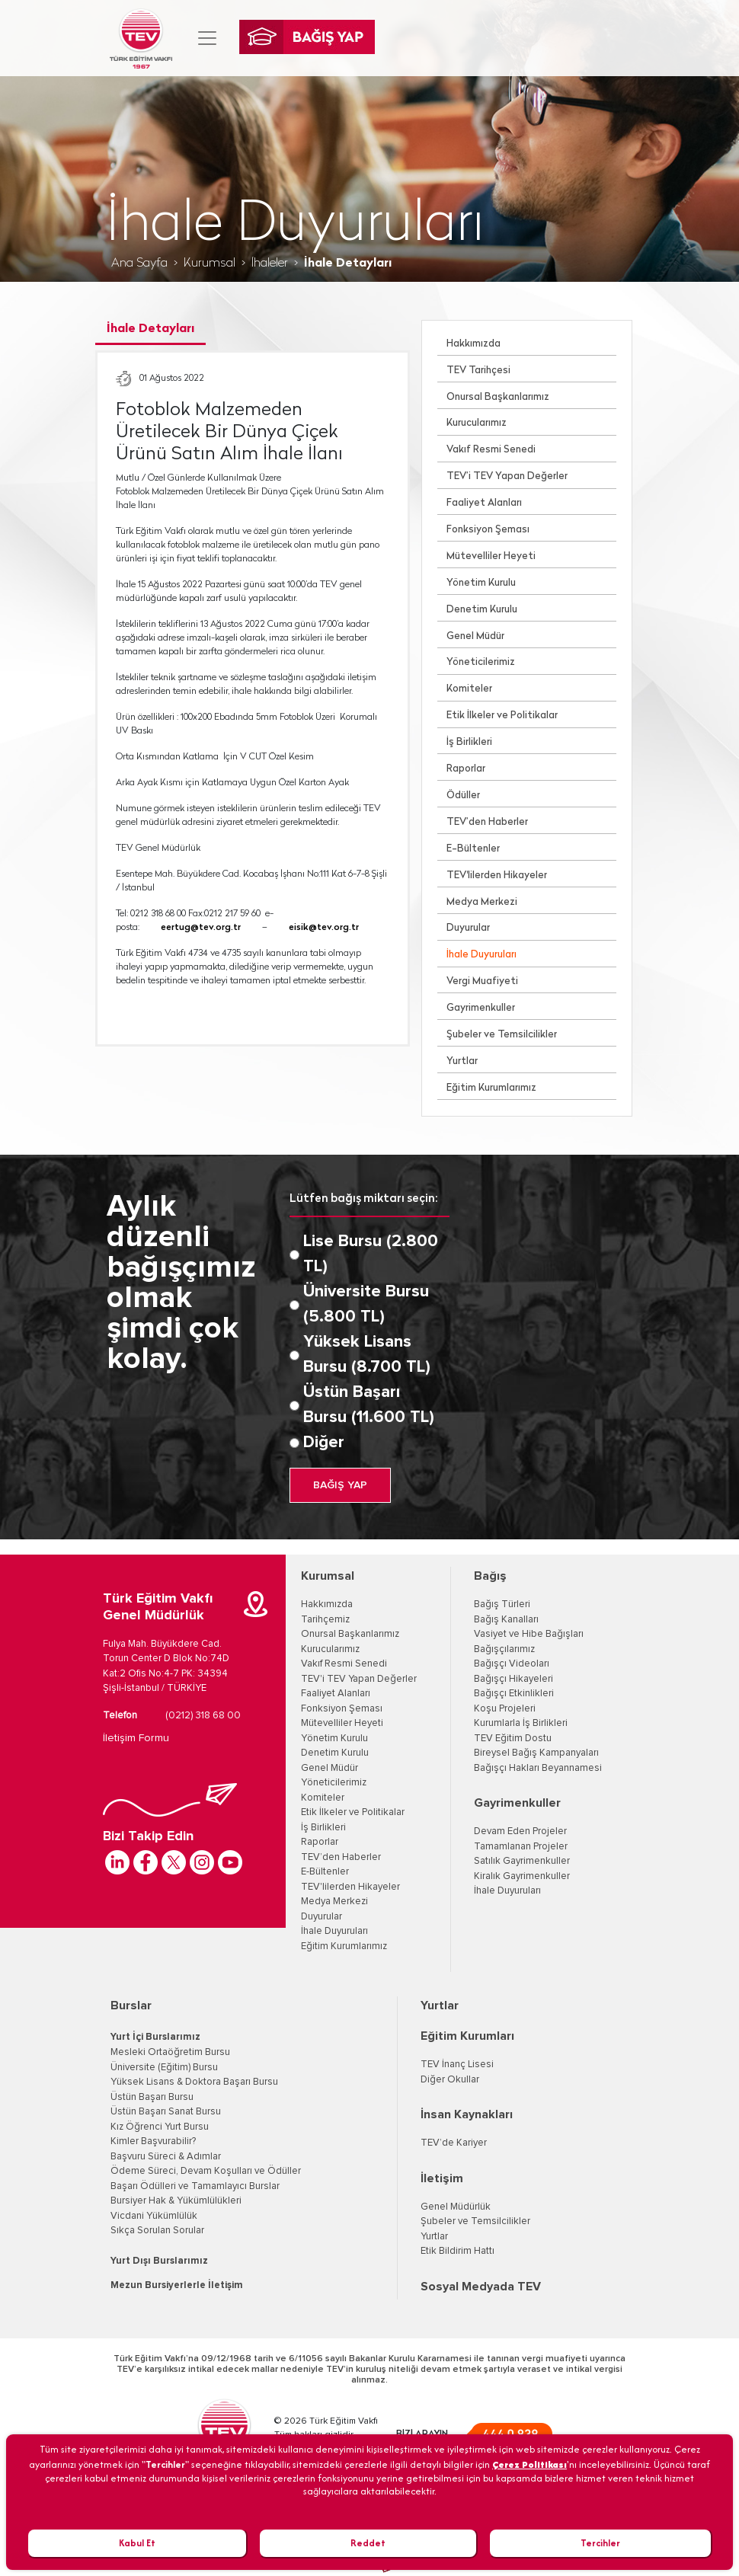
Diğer (323, 1442)
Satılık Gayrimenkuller (522, 1861)
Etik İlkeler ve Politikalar (502, 716)
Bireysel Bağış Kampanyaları (536, 1753)
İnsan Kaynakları (467, 2114)
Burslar (131, 2005)
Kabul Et (137, 2543)
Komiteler (469, 689)
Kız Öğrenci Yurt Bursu (159, 2127)
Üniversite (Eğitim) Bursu (164, 2068)
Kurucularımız (476, 423)
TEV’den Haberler (487, 822)
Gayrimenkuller (480, 1008)
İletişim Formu (136, 1738)
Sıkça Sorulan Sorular (157, 2231)
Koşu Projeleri (505, 1709)
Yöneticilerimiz (480, 662)
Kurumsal (209, 263)
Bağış (490, 1576)
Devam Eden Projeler (520, 1831)
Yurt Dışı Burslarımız (159, 2261)
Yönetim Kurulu (481, 583)
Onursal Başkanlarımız (497, 397)
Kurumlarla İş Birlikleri (521, 1723)
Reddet (367, 2543)
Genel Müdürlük (456, 2207)
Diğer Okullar (450, 2080)
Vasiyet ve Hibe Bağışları (529, 1634)
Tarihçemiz (325, 1620)
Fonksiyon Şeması (487, 530)
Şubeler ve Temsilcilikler (501, 1035)
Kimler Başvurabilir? (153, 2141)
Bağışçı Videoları (511, 1664)
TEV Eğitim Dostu (513, 1738)
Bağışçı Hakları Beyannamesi (538, 1768)
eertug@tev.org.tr (201, 927)
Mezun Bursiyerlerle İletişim (176, 2285)
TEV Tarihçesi (478, 371)
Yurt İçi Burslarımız (155, 2037)
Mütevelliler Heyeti (491, 556)
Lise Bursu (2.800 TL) (370, 1254)
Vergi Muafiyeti (482, 981)
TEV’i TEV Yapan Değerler (507, 476)
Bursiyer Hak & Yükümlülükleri (176, 2201)
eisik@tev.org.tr (324, 927)
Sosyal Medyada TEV (481, 2286)
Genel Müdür (475, 636)
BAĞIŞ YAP (340, 1485)
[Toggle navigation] (207, 38)
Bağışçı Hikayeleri (513, 1679)
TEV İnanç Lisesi (457, 2064)
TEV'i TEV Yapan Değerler (359, 1679)
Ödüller (463, 796)
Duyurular (468, 928)
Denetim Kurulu (481, 610)
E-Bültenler (473, 849)
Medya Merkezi (481, 902)
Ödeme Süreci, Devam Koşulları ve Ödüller (205, 2171)
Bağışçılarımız (504, 1649)
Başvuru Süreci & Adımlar (165, 2157)
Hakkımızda (473, 344)
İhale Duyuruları (481, 955)
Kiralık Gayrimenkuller (522, 1876)
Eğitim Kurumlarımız (491, 1088)
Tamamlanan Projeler (521, 1847)
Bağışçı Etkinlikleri (514, 1694)
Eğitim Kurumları (467, 2036)
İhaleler (269, 263)
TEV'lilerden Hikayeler (496, 876)
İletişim (442, 2178)
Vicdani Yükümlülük (153, 2216)
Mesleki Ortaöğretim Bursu (170, 2052)
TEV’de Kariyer (454, 2143)
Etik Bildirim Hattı (457, 2251)
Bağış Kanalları (506, 1620)
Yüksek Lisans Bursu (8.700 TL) (366, 1355)
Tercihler (600, 2543)
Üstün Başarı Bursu (152, 2097)
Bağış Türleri (502, 1604)
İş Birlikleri (469, 742)
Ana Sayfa (139, 263)
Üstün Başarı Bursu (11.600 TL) (368, 1405)
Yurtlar (462, 1061)
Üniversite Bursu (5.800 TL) (366, 1304)
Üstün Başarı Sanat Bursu (165, 2112)
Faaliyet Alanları (484, 503)
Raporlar (465, 769)
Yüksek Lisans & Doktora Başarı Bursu (194, 2082)
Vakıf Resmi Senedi (491, 450)
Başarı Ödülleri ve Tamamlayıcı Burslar (195, 2186)
